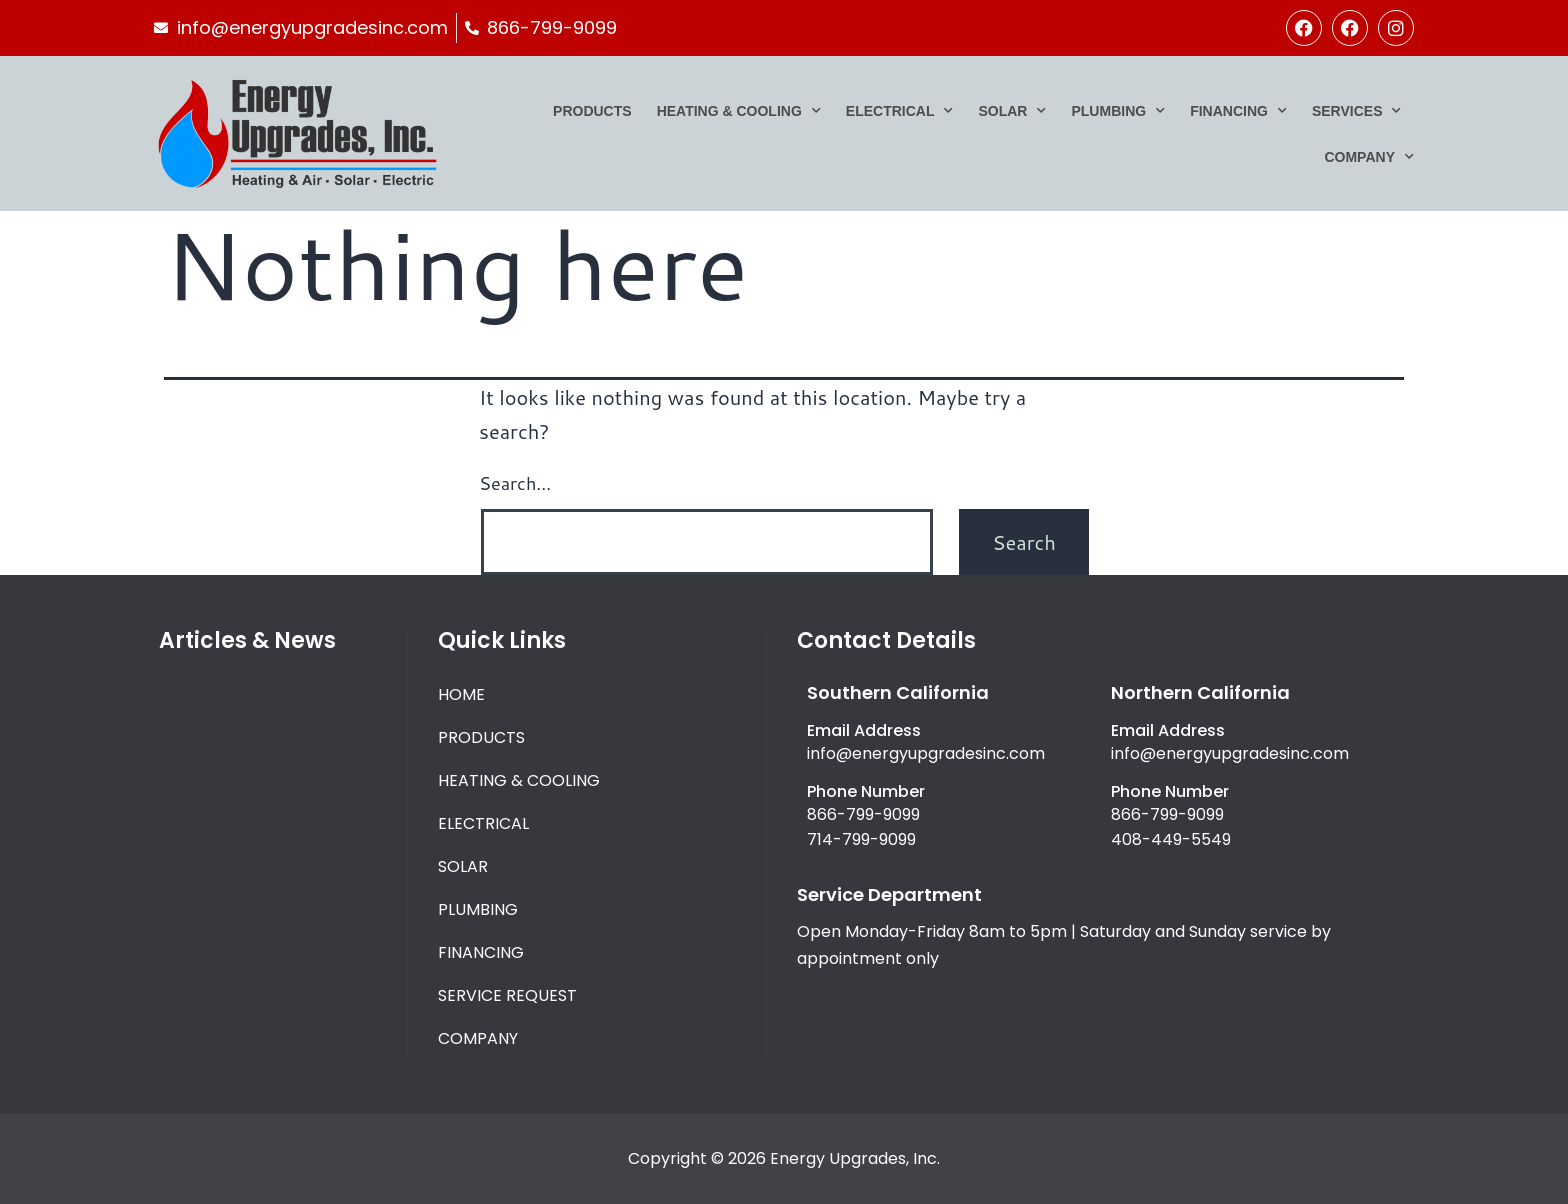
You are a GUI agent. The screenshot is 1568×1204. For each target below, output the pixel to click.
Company (1369, 157)
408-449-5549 (1171, 839)
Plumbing (1118, 111)
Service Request (507, 995)
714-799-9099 (861, 839)
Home (461, 694)
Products (592, 111)
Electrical (900, 111)
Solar (1012, 111)
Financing (1238, 111)
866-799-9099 (863, 814)
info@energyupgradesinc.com (926, 753)
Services (1357, 111)
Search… (515, 483)
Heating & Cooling (739, 111)
